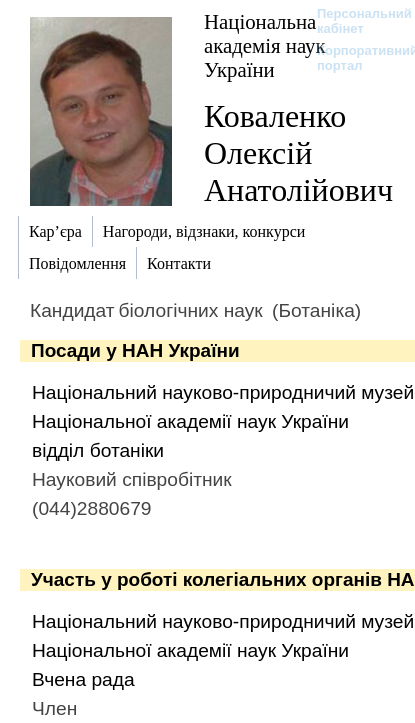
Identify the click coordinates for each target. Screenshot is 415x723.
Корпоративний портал (354, 58)
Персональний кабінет (354, 21)
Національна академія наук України (265, 45)
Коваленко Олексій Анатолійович (298, 153)
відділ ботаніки (98, 450)
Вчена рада (83, 679)
